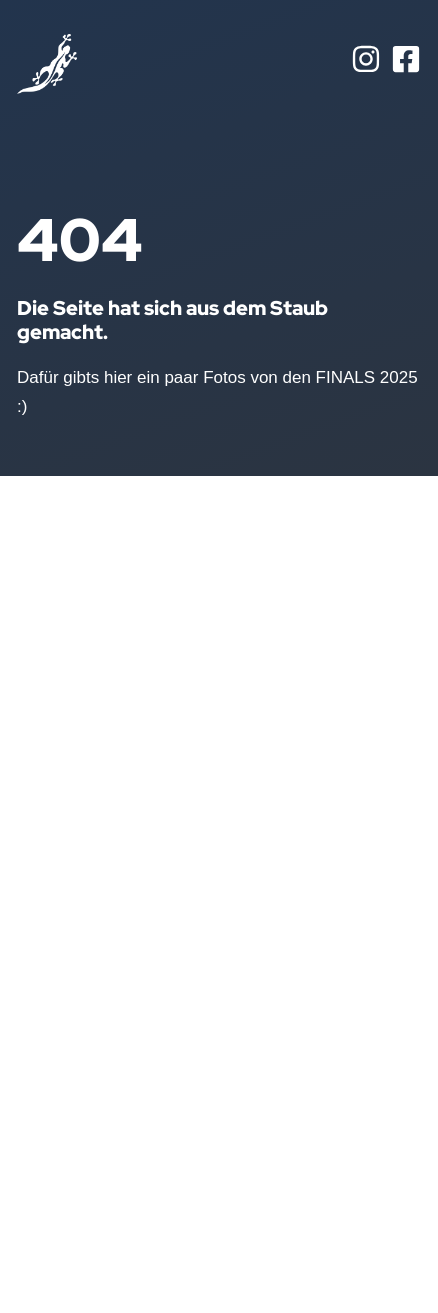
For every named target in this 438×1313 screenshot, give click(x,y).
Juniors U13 (176, 987)
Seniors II (167, 891)
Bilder (38, 987)
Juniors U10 (176, 1019)
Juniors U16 (176, 955)
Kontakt (45, 1051)
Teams (42, 955)
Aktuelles (51, 923)
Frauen (159, 923)
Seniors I (165, 859)
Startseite (54, 891)
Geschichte (60, 1019)
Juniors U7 (173, 1051)
